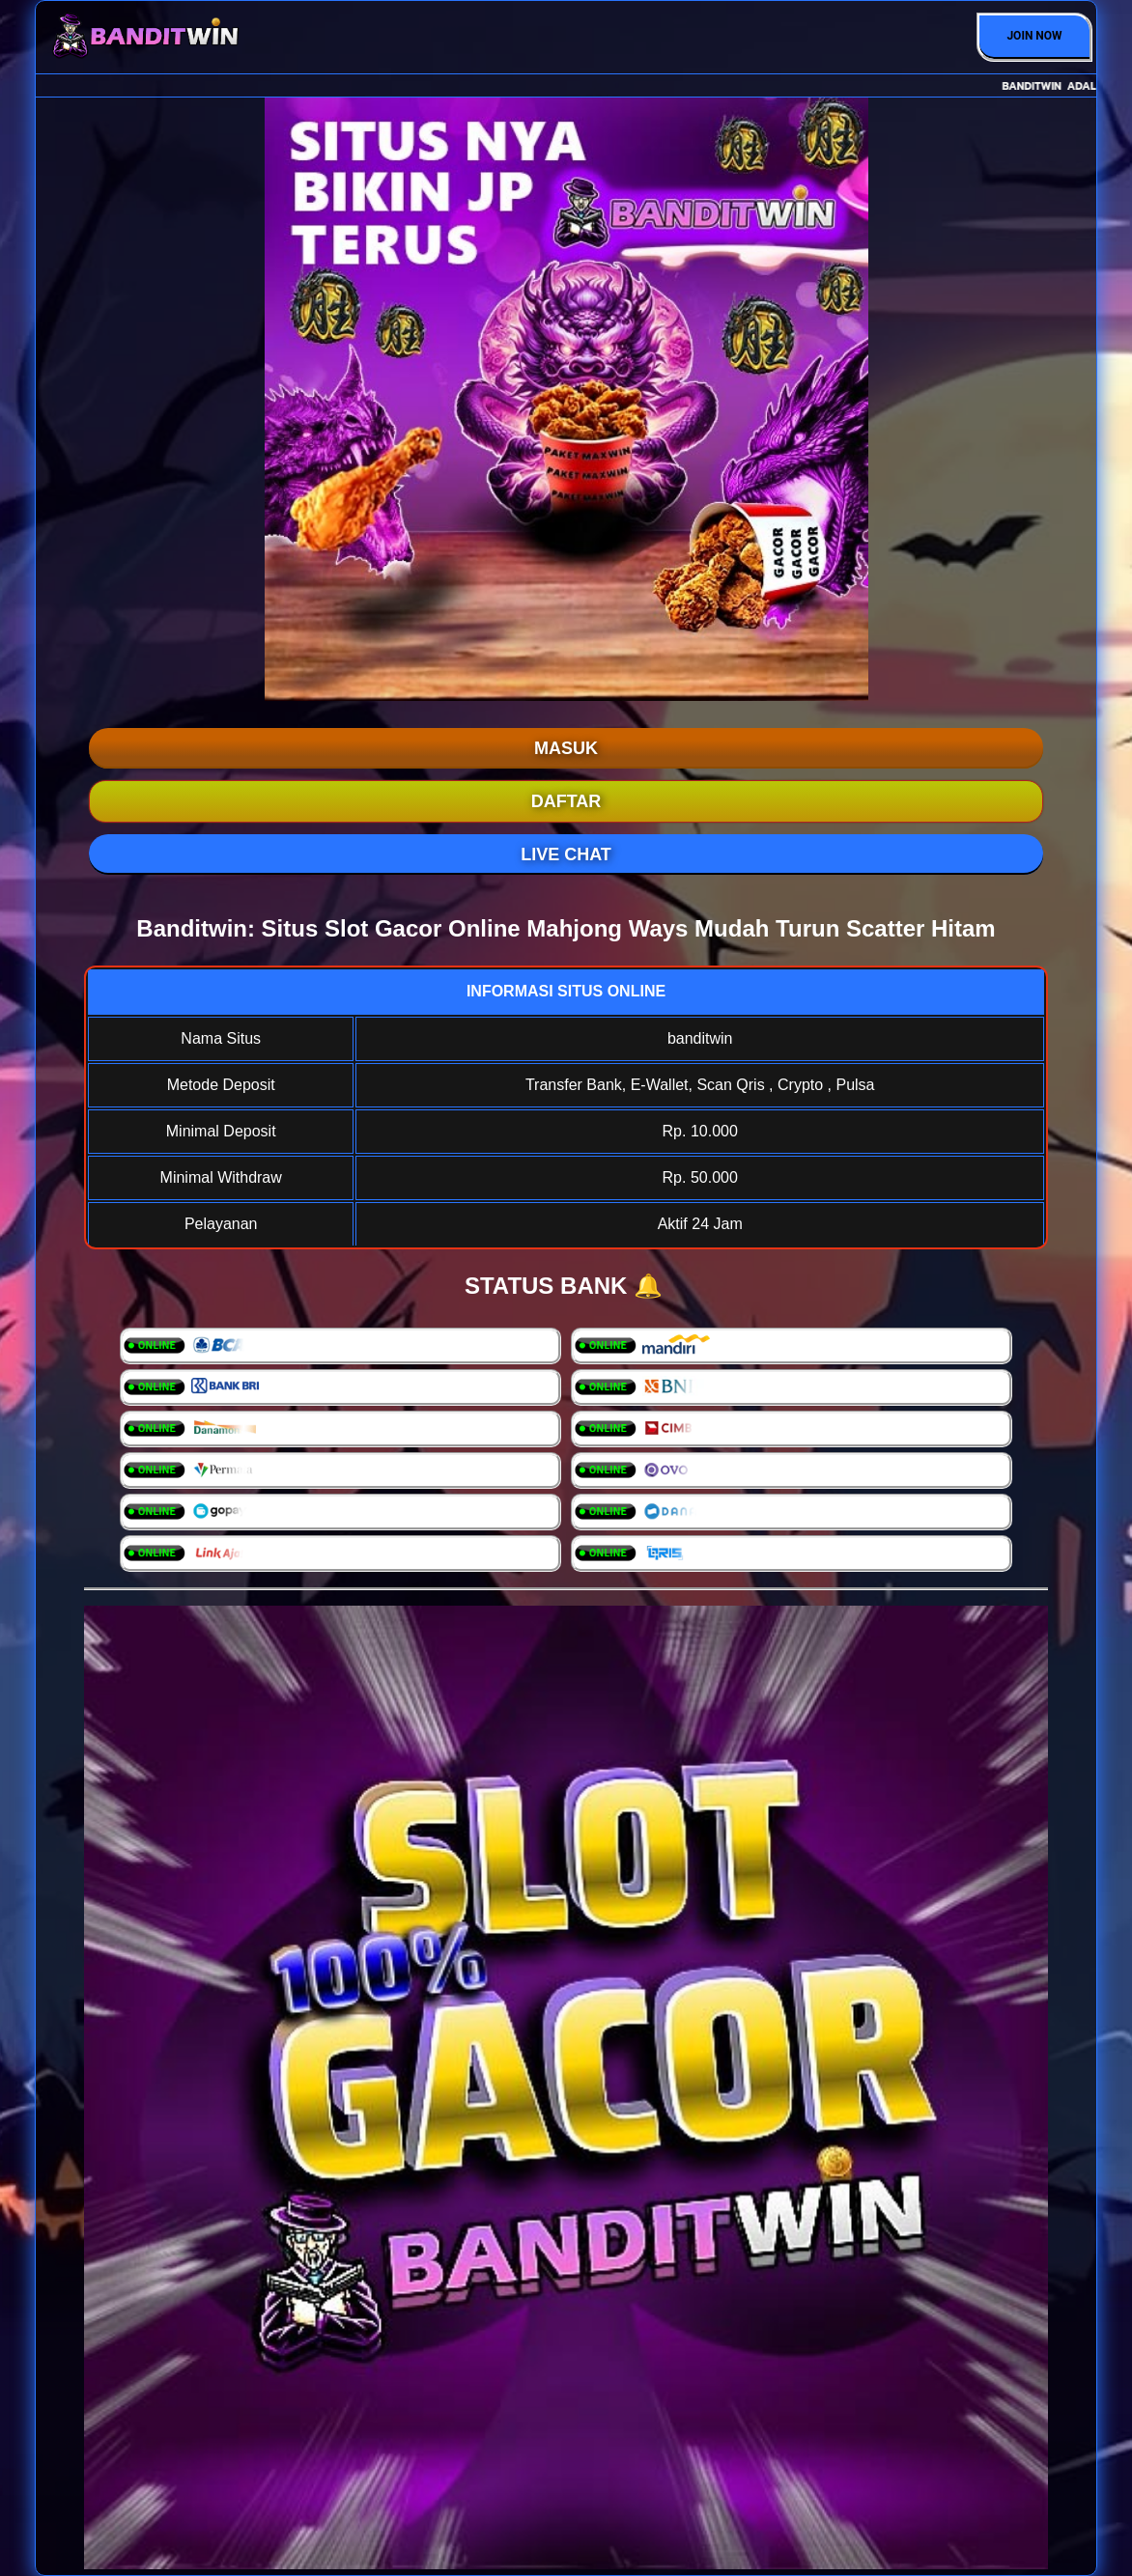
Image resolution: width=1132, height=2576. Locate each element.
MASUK (566, 748)
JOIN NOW (1033, 35)
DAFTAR (566, 801)
